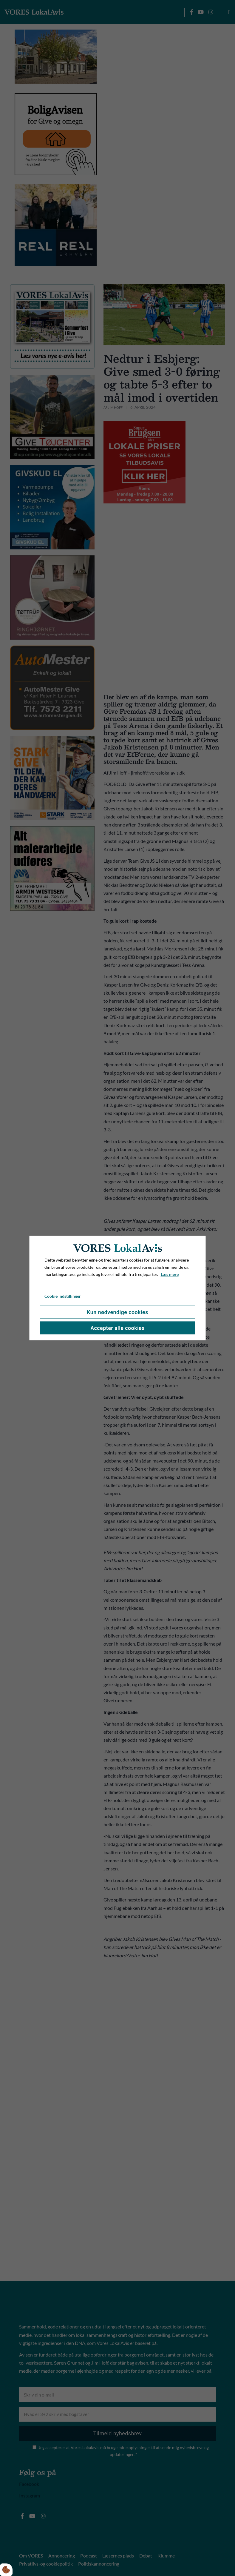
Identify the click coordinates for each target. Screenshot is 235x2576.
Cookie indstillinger (62, 1296)
